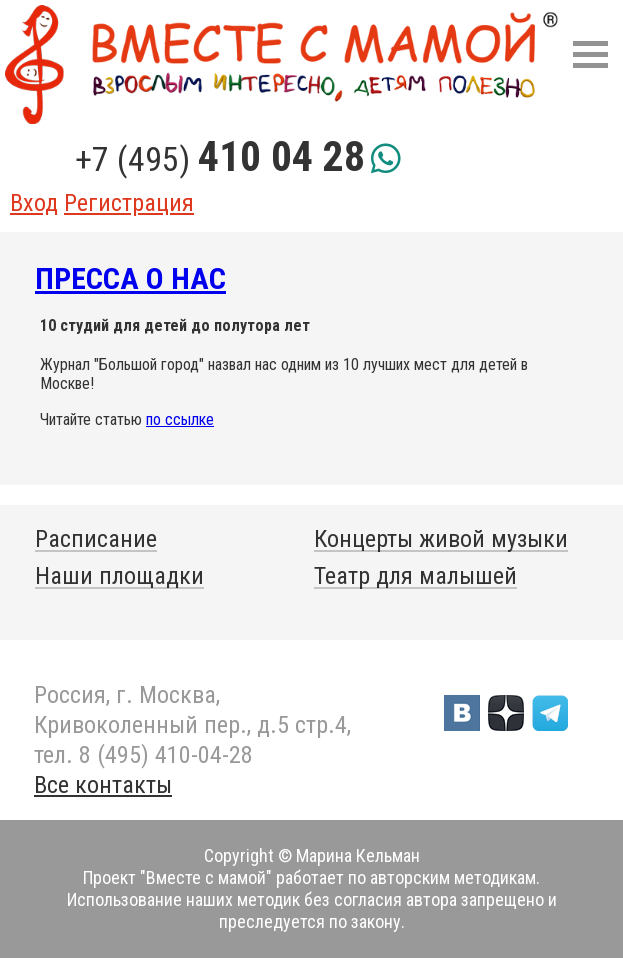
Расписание (96, 539)
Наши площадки (119, 576)
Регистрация (129, 203)
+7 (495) (220, 159)
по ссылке (180, 419)
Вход (34, 203)
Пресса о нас (130, 278)
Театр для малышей (415, 576)
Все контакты (103, 785)
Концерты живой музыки (441, 539)
